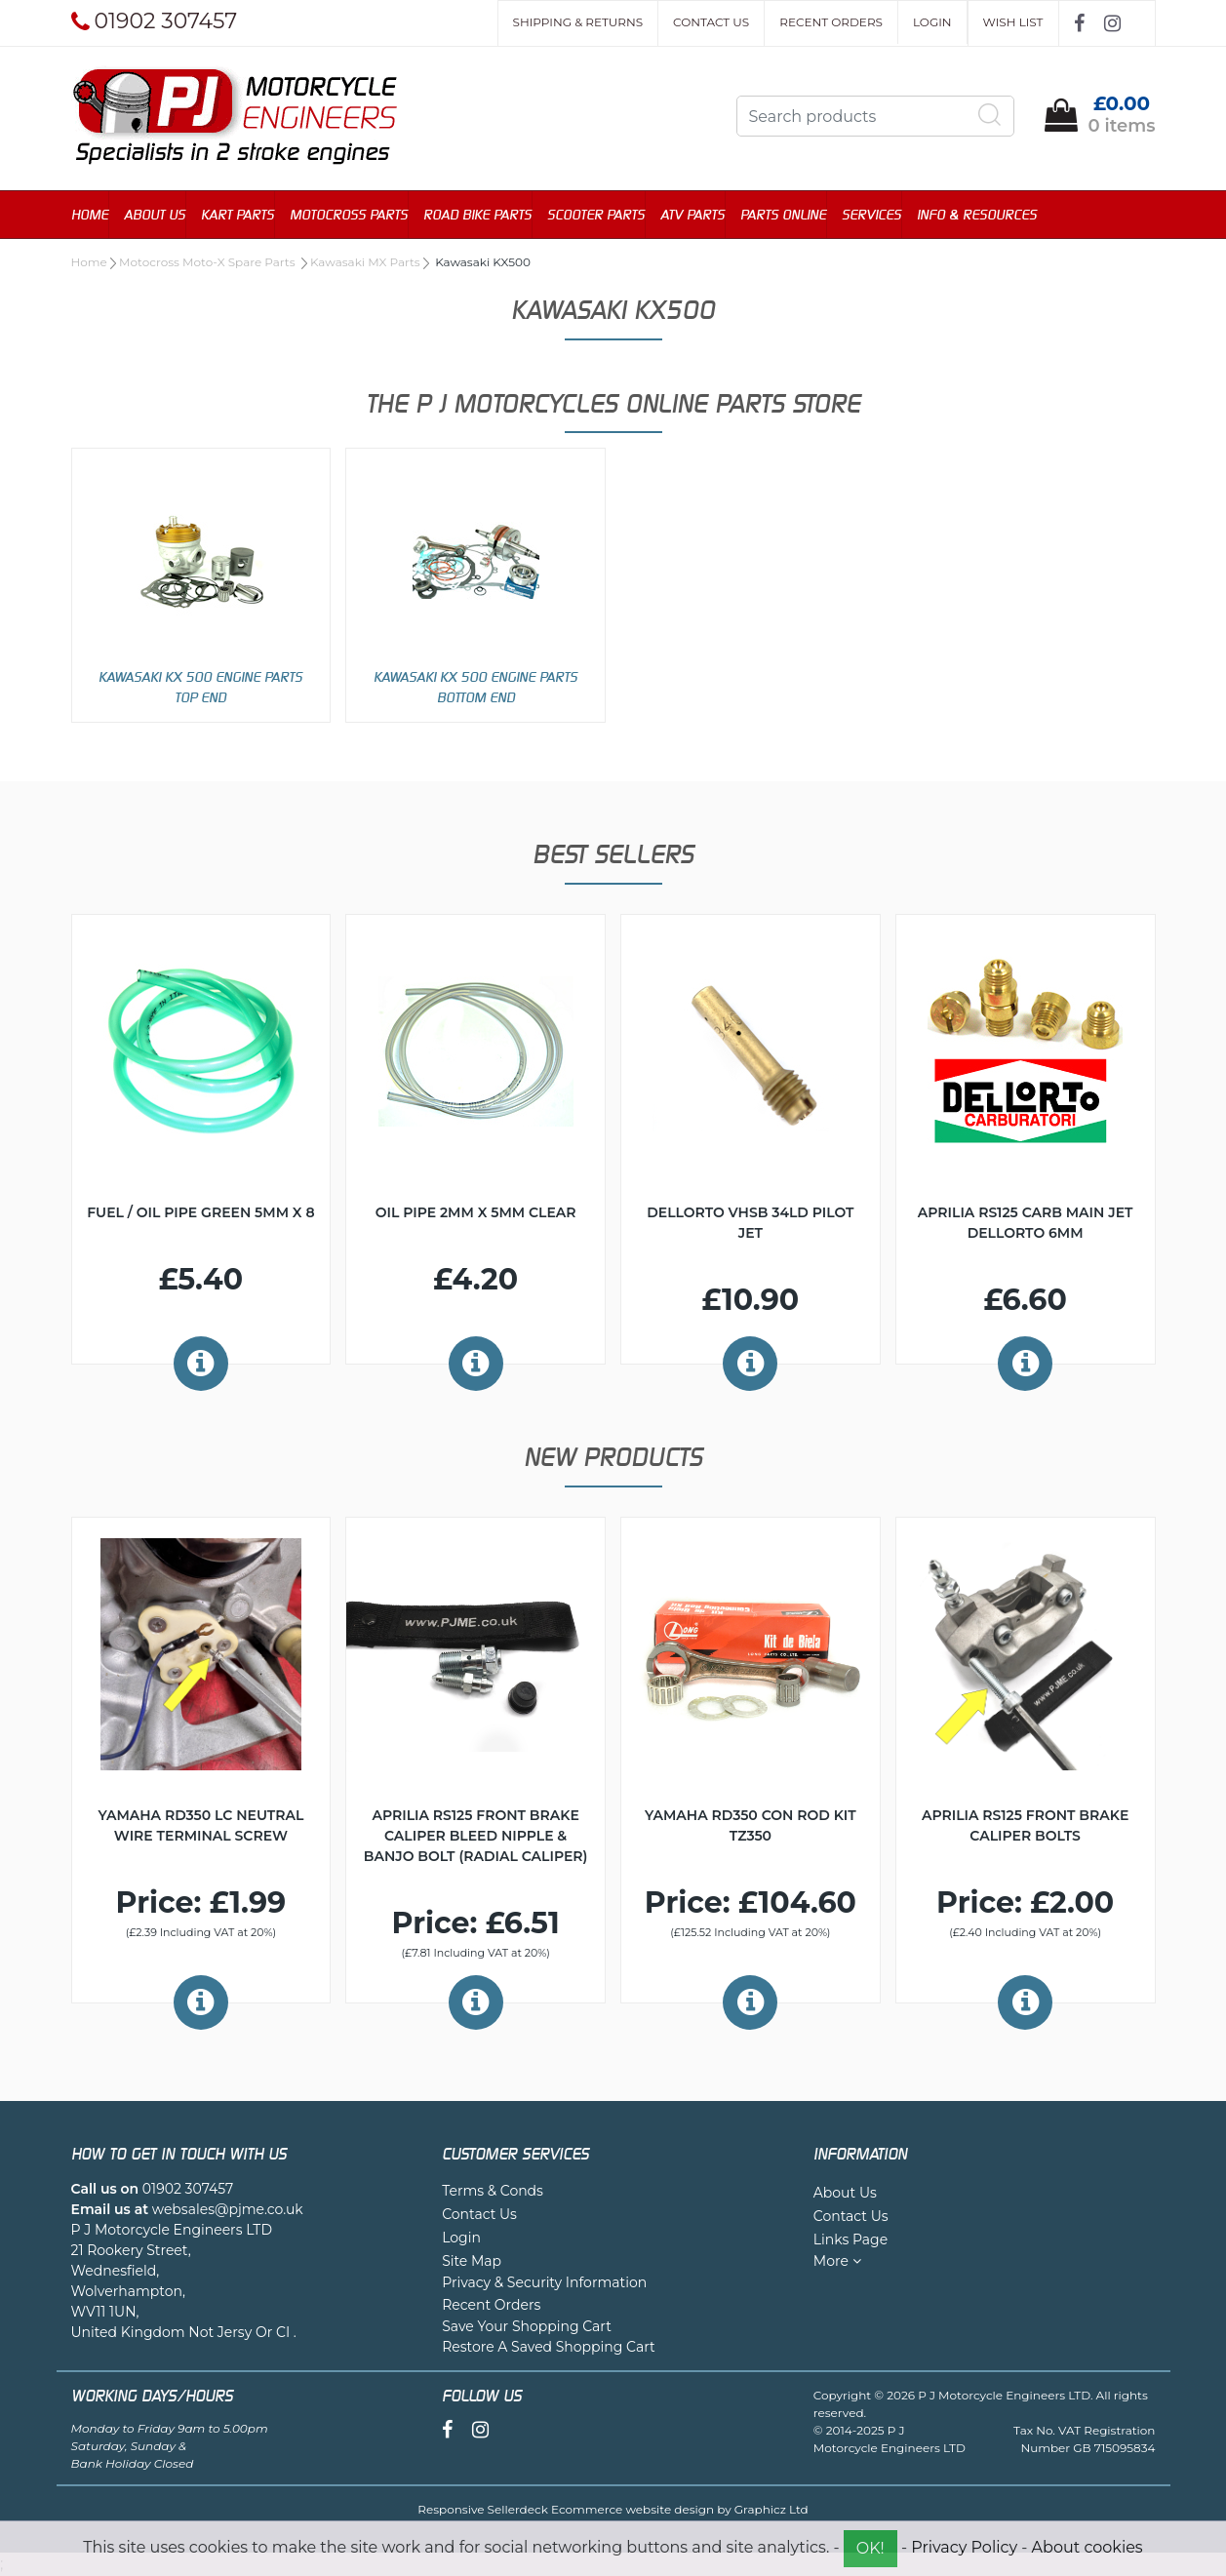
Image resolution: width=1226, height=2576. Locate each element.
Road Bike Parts (477, 214)
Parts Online (783, 214)
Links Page (850, 2239)
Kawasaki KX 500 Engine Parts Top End (200, 686)
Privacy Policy (964, 2547)
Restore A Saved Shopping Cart (548, 2347)
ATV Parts (692, 214)
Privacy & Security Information (544, 2282)
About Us (154, 214)
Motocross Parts (349, 214)
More (837, 2261)
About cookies (1087, 2547)
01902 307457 (187, 2189)
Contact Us (711, 22)
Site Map (471, 2261)
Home (89, 214)
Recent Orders (831, 22)
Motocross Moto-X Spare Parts (208, 262)
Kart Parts (237, 214)
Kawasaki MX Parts (365, 262)
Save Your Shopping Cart (527, 2326)
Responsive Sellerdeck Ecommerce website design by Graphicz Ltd (612, 2509)
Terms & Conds (492, 2191)
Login (932, 22)
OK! (870, 2548)
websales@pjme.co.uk (227, 2209)
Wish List (1013, 22)
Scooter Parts (596, 214)
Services (871, 214)
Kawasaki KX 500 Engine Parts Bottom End (475, 686)
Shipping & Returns (578, 22)
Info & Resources (977, 214)
